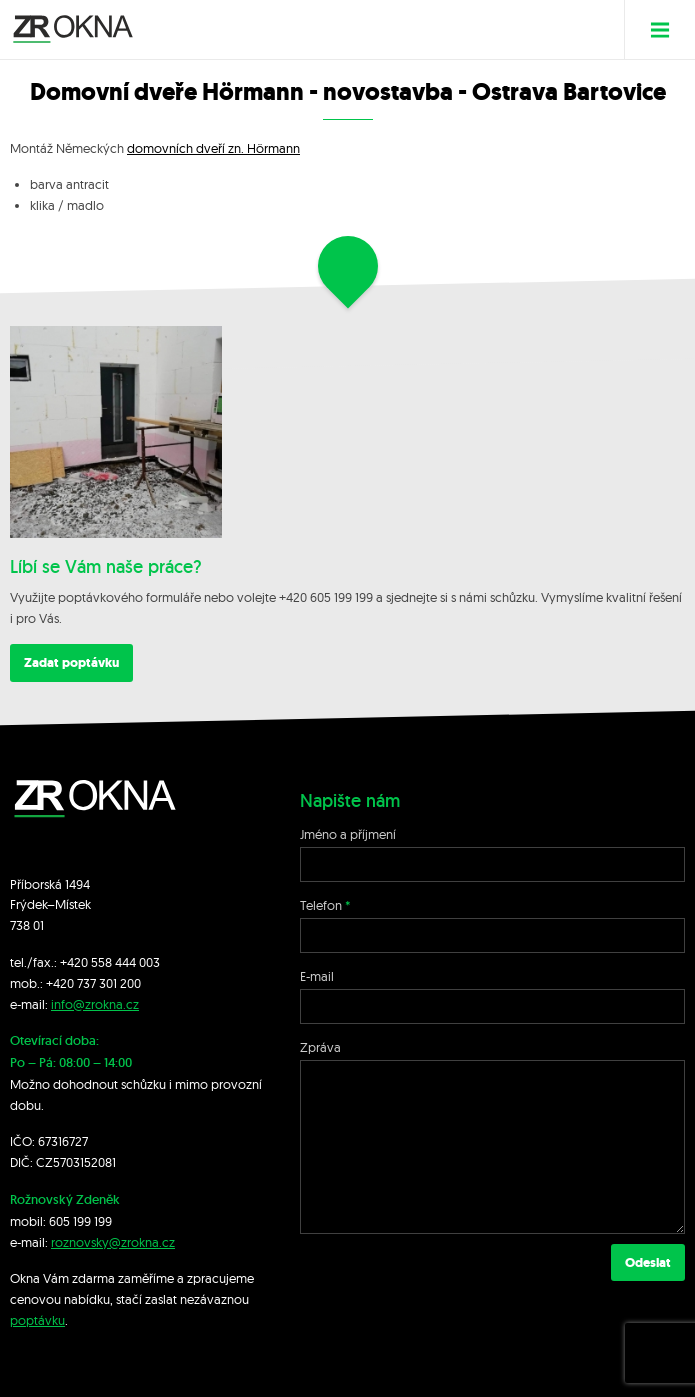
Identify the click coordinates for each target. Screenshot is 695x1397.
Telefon (321, 905)
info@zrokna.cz (95, 1004)
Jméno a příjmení (348, 834)
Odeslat (648, 1262)
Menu (667, 29)
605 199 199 (80, 1221)
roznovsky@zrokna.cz (113, 1242)
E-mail (317, 976)
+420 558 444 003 (110, 962)
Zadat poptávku (71, 662)
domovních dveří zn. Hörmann (213, 148)
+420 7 (64, 983)
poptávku (37, 1320)
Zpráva (320, 1047)
